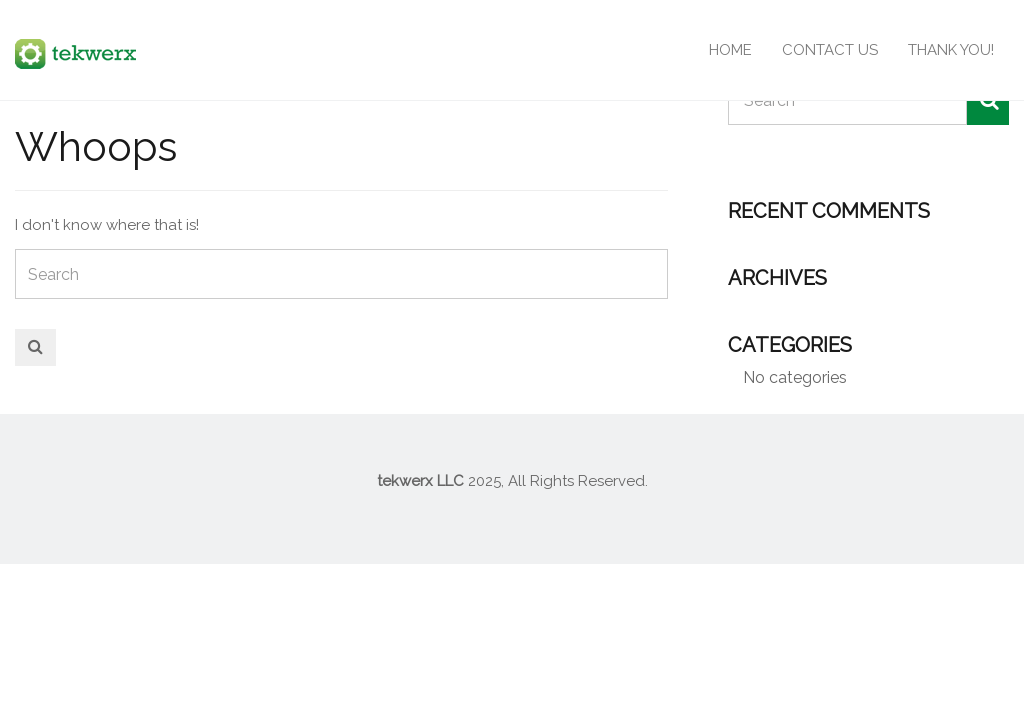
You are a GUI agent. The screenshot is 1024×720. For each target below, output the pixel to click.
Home (730, 50)
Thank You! (951, 50)
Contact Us (830, 50)
